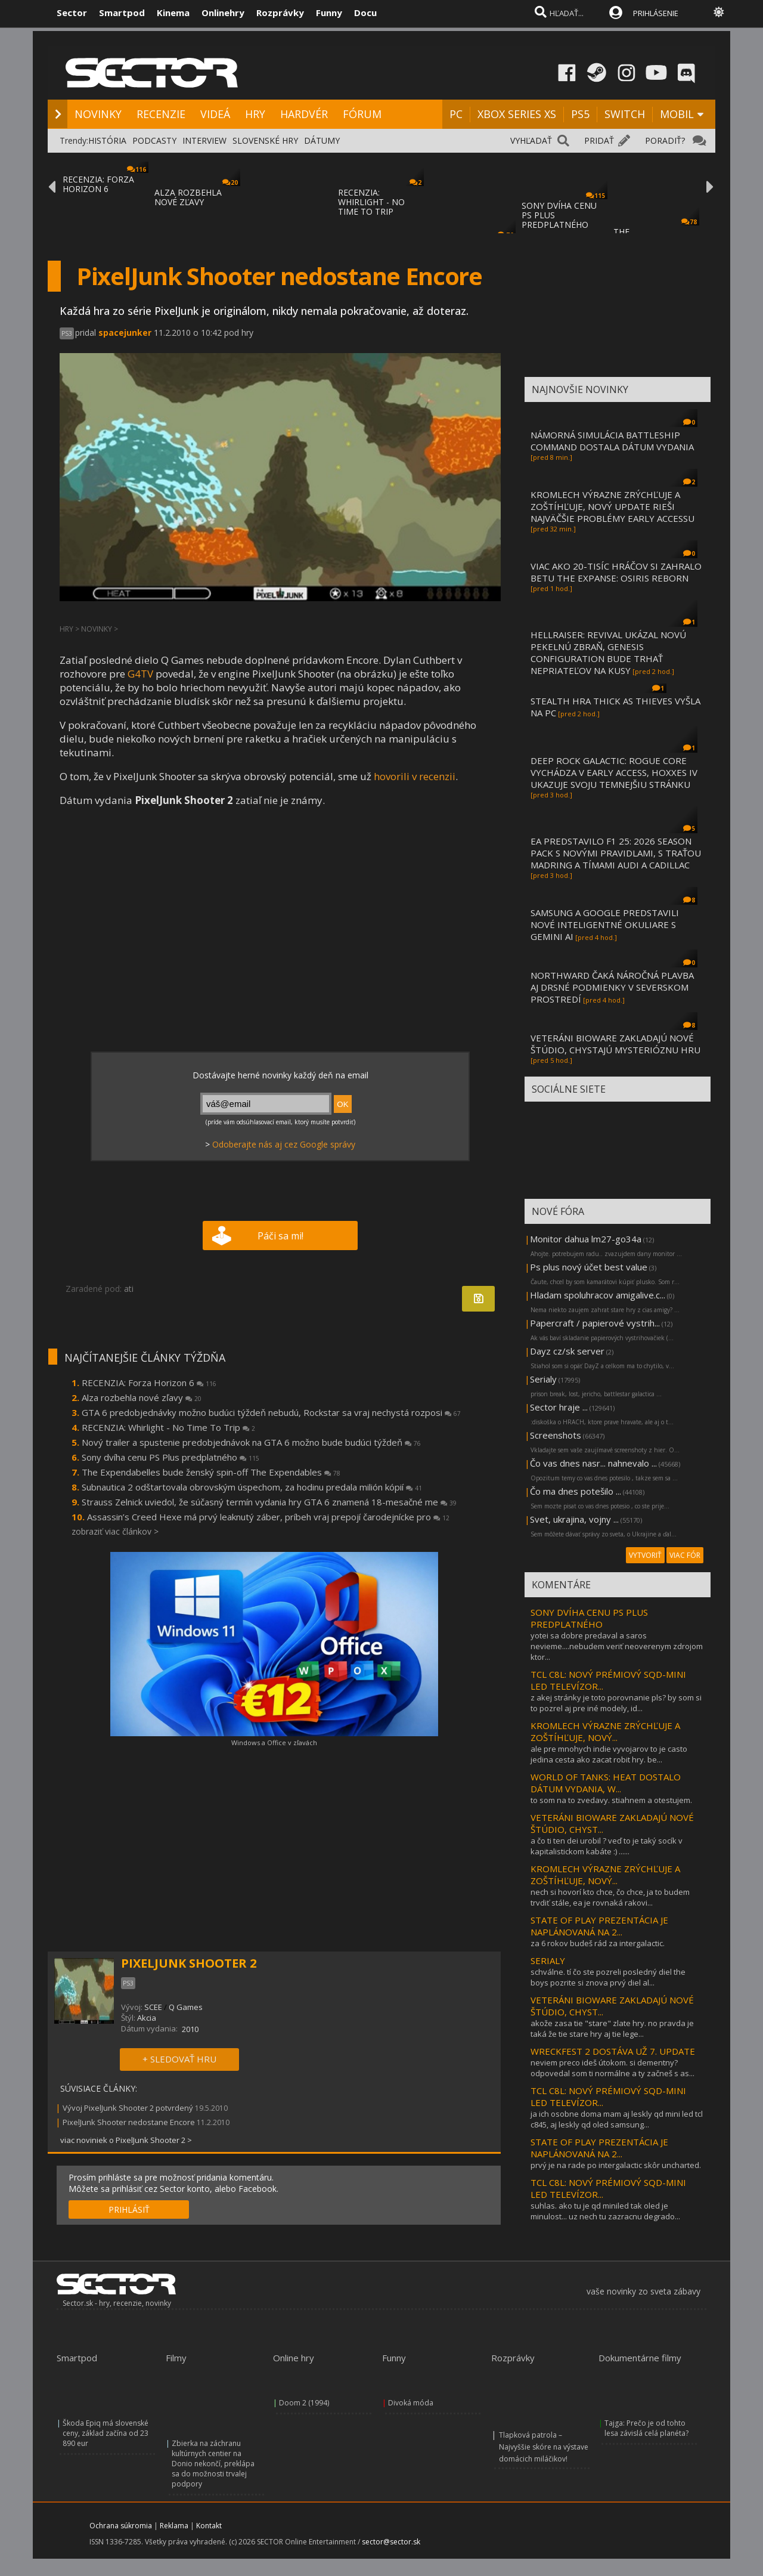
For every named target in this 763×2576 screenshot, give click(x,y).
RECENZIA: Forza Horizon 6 (149, 1382)
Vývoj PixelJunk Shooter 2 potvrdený (128, 2107)
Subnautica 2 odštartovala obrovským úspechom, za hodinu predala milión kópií (252, 1487)
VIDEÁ (215, 114)
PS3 (66, 333)
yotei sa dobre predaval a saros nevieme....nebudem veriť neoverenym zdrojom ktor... (617, 1646)
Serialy (543, 1379)
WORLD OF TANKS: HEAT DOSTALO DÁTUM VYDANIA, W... (606, 1783)
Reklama (174, 2526)
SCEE (153, 2007)
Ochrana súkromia (120, 2526)
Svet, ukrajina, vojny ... (574, 1519)
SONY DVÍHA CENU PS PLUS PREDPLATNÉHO (589, 1618)
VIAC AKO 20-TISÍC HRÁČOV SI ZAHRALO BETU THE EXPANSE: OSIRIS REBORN (616, 572)
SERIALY (548, 1960)
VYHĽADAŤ (531, 140)
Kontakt (209, 2526)
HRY (255, 114)
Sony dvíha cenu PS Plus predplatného (170, 1457)
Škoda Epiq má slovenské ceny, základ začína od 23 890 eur (105, 2433)
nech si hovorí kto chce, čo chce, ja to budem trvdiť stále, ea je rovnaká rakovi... (610, 1897)
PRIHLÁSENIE (655, 13)
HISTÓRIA (107, 140)
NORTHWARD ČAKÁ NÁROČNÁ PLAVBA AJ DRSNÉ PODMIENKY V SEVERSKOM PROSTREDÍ (612, 987)
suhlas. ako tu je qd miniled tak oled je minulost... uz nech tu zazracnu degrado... (605, 2211)
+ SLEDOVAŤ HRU (179, 2059)
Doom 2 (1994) (304, 2403)
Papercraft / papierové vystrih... (595, 1323)
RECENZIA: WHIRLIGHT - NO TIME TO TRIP (371, 202)
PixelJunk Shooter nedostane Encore (129, 2122)
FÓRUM (362, 114)
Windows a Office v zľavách (274, 1742)
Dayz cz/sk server (567, 1351)
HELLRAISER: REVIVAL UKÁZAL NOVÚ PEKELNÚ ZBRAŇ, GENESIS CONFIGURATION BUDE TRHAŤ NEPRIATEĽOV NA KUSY (608, 652)
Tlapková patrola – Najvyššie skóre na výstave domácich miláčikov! (543, 2447)
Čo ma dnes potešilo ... (575, 1491)
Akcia (146, 2017)
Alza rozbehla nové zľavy (141, 1397)
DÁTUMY (322, 140)
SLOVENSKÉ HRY (265, 140)
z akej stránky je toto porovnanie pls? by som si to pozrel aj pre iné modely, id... (616, 1703)
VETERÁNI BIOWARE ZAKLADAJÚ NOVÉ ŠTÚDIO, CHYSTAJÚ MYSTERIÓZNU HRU (615, 1044)
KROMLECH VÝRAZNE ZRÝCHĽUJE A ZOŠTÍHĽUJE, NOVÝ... (605, 1731)
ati (129, 1288)
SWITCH (624, 114)
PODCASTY (154, 140)
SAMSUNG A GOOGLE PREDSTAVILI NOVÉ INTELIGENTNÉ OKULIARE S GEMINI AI (605, 924)
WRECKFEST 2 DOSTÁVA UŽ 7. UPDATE (613, 2051)
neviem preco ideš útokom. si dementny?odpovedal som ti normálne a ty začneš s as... (612, 2068)
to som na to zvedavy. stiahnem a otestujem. (611, 1800)
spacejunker (124, 332)
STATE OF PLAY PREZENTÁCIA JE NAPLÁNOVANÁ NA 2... (599, 1926)
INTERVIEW (204, 140)
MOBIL (677, 114)
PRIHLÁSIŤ (129, 2209)
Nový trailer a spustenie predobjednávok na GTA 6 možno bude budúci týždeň (251, 1442)
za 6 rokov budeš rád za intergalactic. (598, 1943)
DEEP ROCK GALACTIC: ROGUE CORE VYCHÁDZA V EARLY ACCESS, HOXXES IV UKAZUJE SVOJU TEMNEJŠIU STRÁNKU (614, 772)
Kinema (173, 12)
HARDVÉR (304, 114)
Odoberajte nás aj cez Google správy (283, 1144)
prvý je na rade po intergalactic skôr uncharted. (616, 2165)
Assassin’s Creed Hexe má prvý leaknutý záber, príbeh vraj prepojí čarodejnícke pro (268, 1517)
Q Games (186, 2007)
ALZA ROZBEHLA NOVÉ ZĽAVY (188, 197)
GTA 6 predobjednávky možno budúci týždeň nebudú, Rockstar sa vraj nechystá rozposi (271, 1412)
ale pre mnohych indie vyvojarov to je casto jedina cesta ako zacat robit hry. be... (609, 1754)
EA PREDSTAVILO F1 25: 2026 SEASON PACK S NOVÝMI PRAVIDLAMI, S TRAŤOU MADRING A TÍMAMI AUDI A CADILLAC (616, 853)
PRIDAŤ (599, 140)
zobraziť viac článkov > (115, 1531)
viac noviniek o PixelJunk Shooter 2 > (126, 2140)
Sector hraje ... (559, 1407)
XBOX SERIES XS (516, 114)
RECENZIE (161, 114)
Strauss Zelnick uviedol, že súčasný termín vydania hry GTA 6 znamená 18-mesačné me (269, 1502)
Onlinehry (222, 12)
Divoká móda (410, 2403)
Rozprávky (280, 12)
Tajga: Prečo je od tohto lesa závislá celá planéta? (646, 2428)
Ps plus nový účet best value (588, 1267)
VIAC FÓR (684, 1555)
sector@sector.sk (391, 2542)
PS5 (580, 114)
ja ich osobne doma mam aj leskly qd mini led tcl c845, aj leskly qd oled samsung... (617, 2119)
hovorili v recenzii (414, 776)
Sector (72, 12)
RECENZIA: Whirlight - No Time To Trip (168, 1427)
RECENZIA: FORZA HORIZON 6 (98, 184)
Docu (365, 12)
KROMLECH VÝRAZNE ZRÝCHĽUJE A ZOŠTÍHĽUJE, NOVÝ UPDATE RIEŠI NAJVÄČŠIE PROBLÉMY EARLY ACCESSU (612, 506)
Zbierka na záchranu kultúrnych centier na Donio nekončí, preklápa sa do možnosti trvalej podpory (213, 2463)
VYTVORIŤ (645, 1555)
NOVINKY (98, 114)
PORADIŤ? (665, 140)
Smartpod (122, 12)
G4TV (140, 674)
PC (456, 114)
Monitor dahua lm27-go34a (585, 1239)
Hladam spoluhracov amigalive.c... (597, 1295)
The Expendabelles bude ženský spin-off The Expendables (211, 1472)
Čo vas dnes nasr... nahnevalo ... (593, 1463)
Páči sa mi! (280, 1235)
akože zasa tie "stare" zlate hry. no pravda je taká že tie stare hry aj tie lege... (612, 2028)
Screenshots (555, 1435)
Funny (329, 12)
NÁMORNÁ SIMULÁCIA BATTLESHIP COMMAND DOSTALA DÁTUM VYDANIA (612, 441)
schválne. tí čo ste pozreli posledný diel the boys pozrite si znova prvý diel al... (608, 1977)
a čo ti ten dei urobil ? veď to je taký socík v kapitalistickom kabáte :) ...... (607, 1846)
